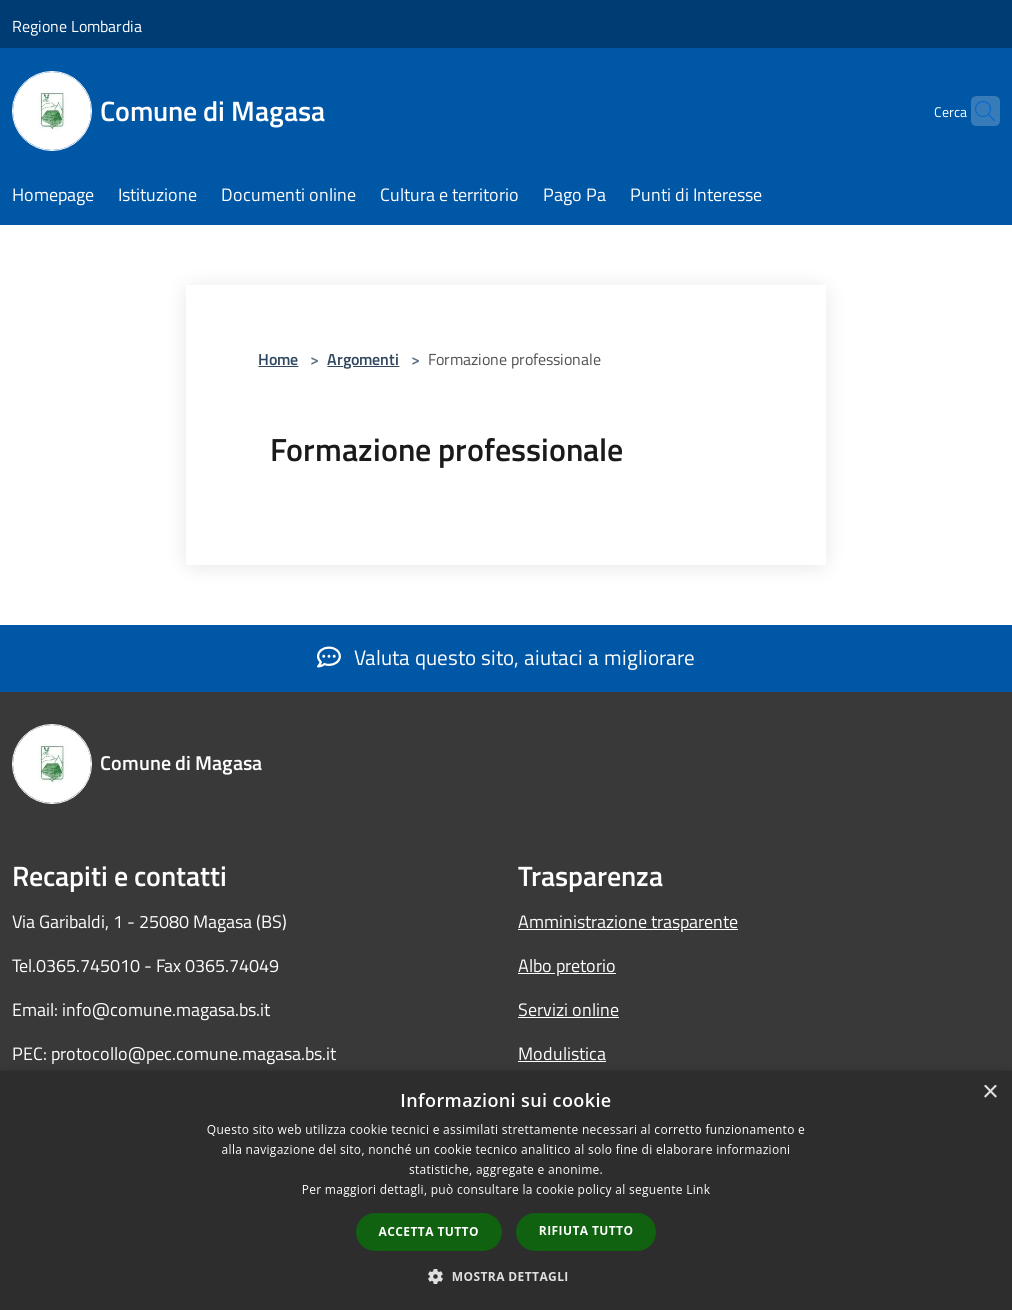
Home (278, 359)
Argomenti (363, 359)
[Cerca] (976, 111)
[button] (506, 1276)
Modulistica (562, 1053)
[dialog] (506, 1190)
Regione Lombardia (77, 26)
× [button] (989, 1092)
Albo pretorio (567, 965)
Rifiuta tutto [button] (586, 1230)
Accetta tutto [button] (429, 1231)
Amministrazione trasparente (628, 921)
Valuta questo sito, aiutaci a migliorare (506, 657)
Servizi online (568, 1009)
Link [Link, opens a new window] (698, 1189)
